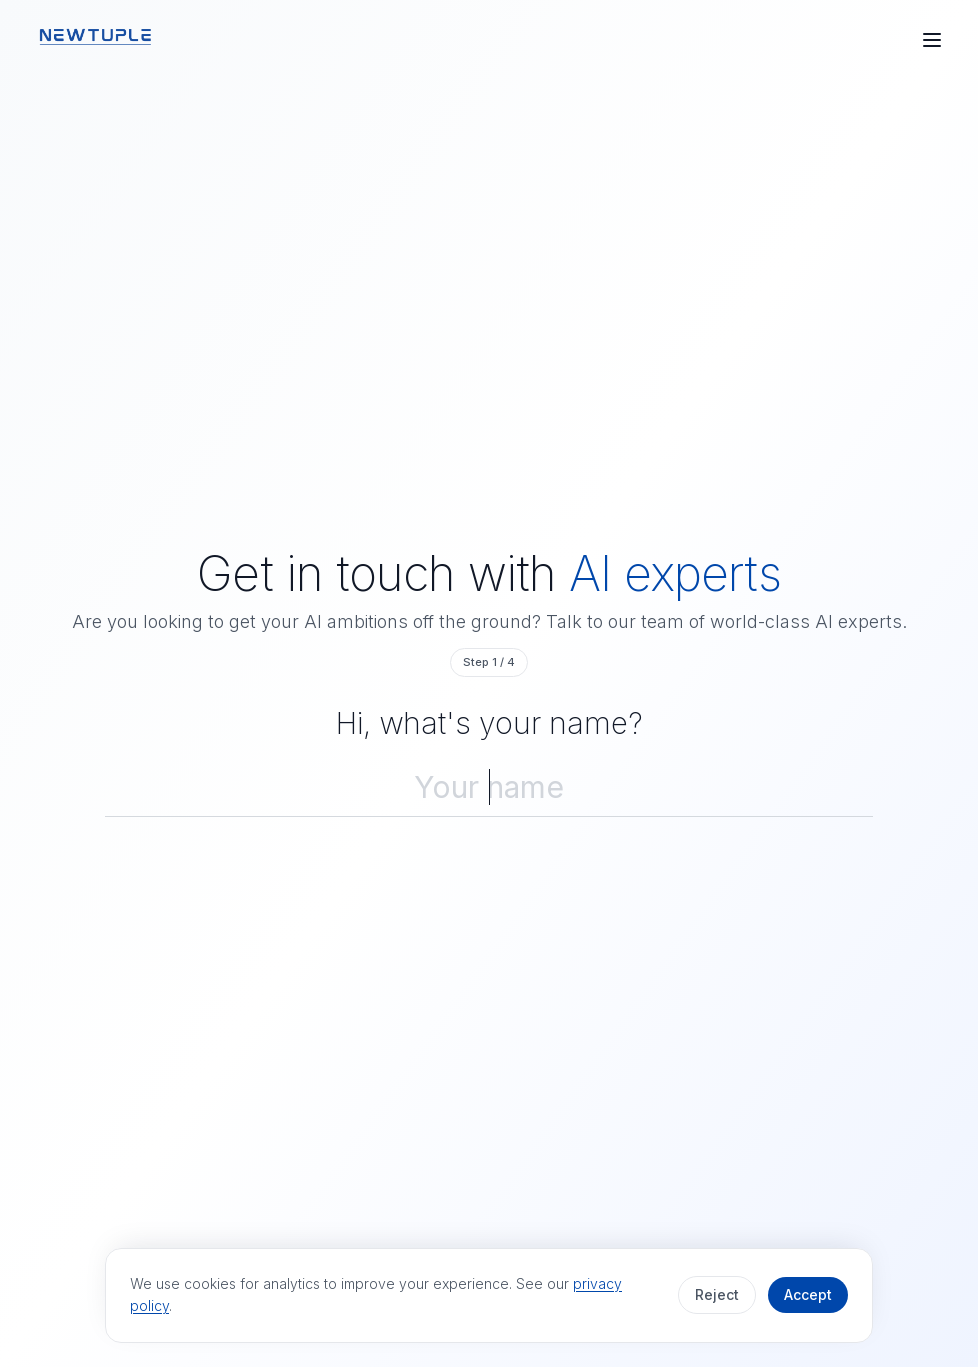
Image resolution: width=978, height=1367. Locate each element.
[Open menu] (932, 40)
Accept (808, 1294)
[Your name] (489, 787)
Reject (717, 1294)
